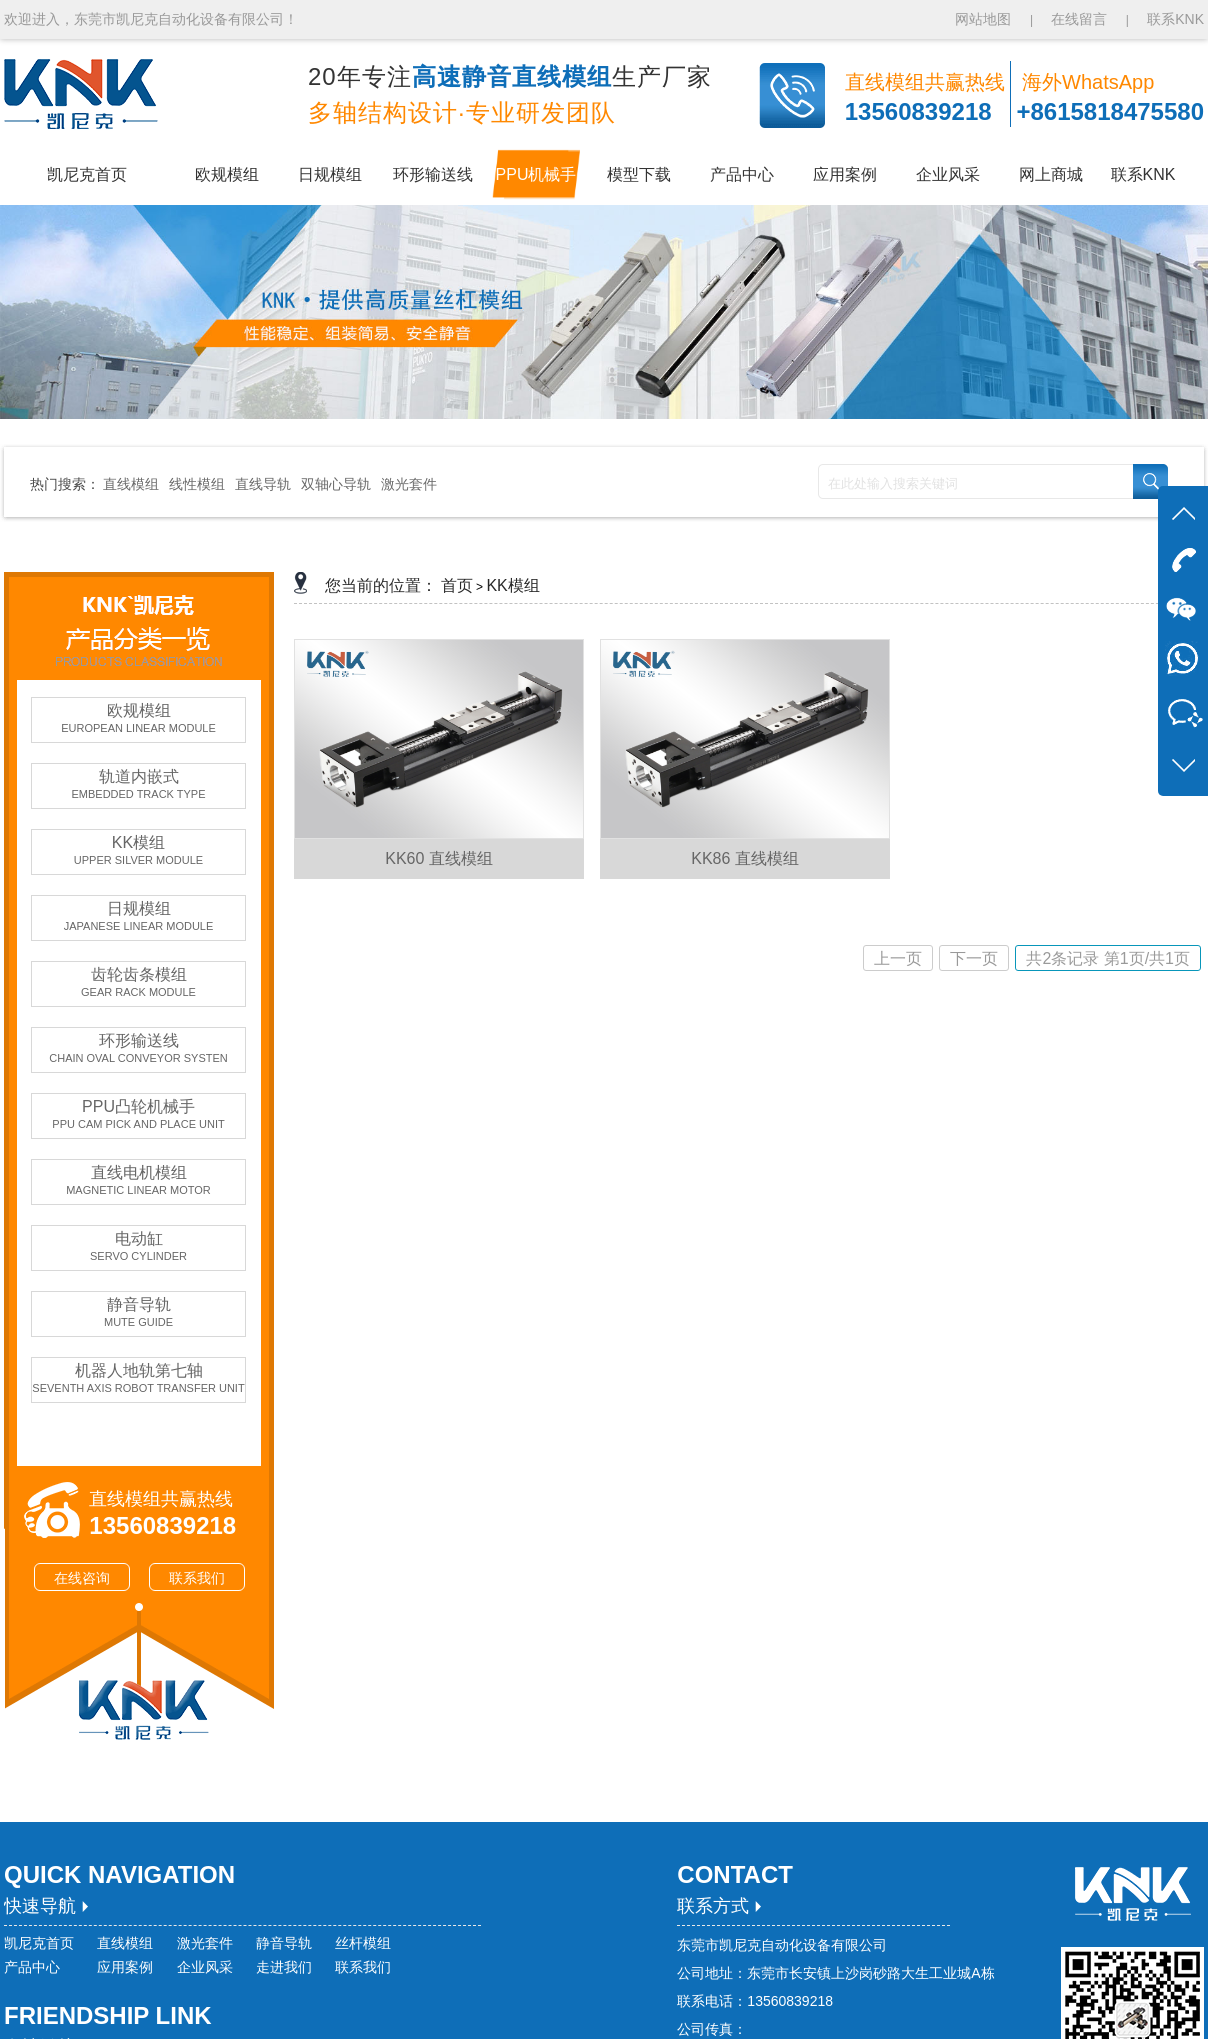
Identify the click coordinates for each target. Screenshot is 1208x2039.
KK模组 (512, 585)
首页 (457, 585)
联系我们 (197, 1578)
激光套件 (409, 484)
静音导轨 (284, 1943)
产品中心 (32, 1967)
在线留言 (1079, 19)
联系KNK (1175, 19)
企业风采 (205, 1967)
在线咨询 (82, 1578)
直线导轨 (263, 484)
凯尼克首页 (39, 1943)
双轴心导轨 (336, 484)
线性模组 (197, 484)
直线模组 (131, 484)
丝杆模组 (363, 1943)
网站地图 (985, 19)
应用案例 (125, 1967)
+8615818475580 (1110, 111)
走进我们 (284, 1967)
